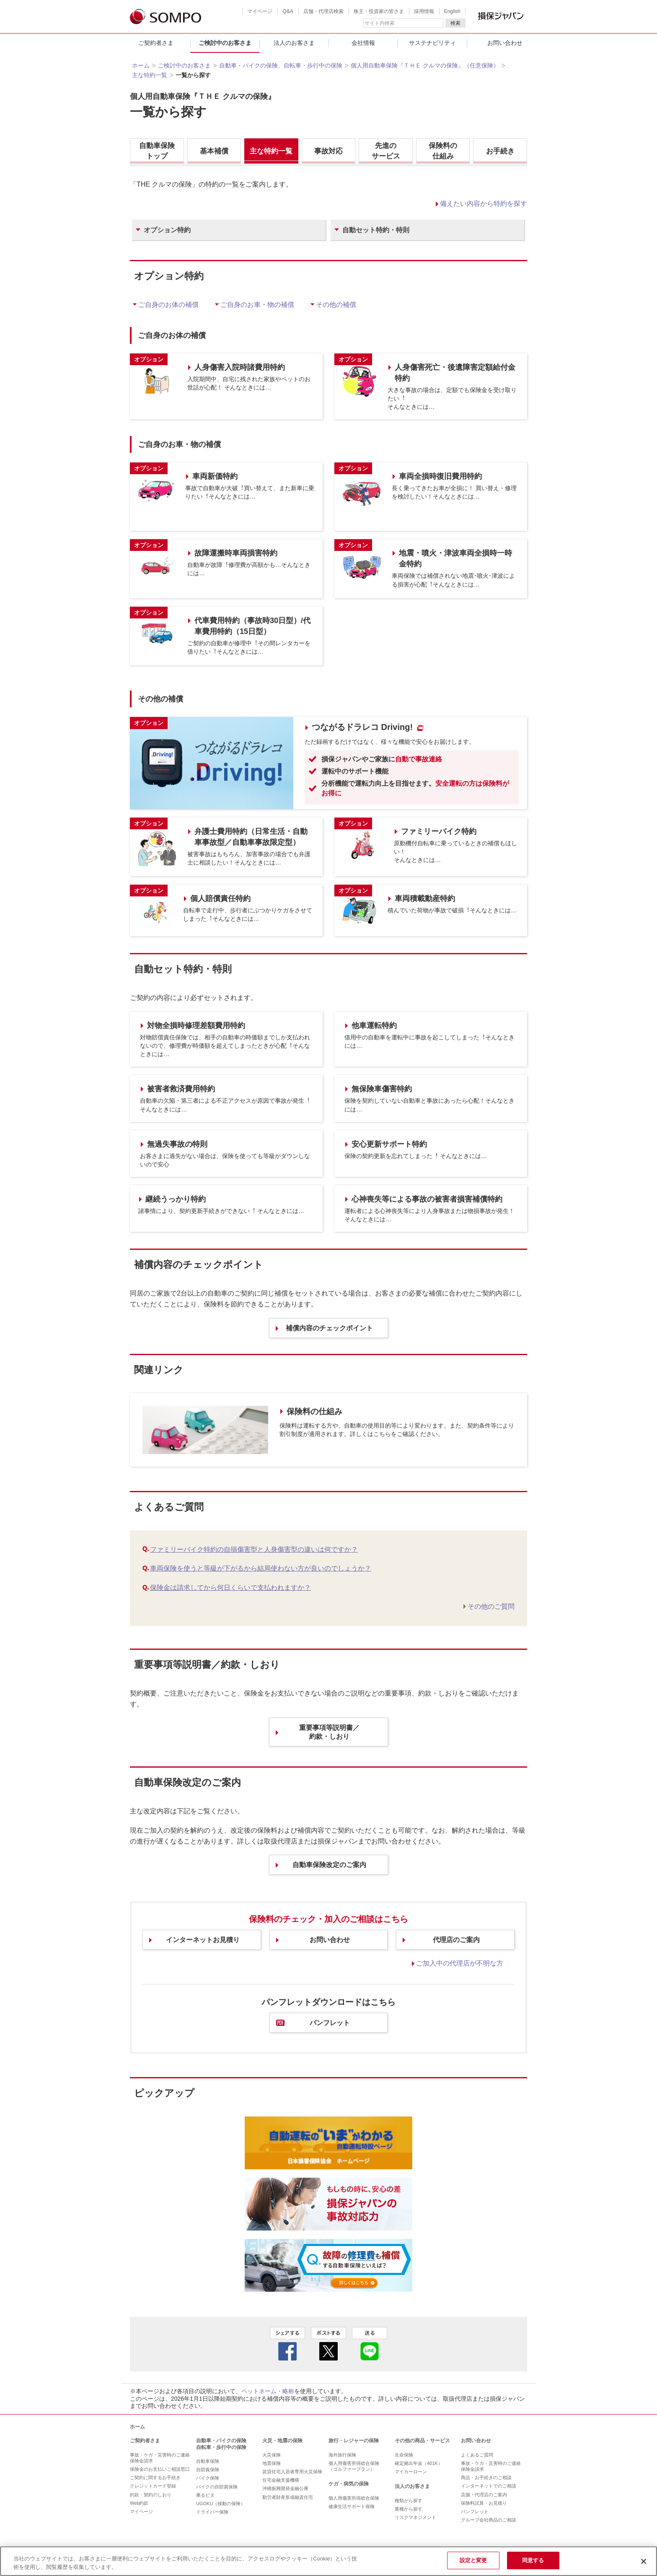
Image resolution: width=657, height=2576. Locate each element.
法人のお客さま (294, 42)
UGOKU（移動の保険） (220, 2503)
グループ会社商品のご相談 (488, 2519)
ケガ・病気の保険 (348, 2484)
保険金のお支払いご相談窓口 (160, 2469)
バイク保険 (207, 2477)
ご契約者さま (155, 42)
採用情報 (424, 11)
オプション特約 (167, 230)
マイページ (259, 11)
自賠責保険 (207, 2469)
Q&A (287, 11)
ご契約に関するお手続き (155, 2477)
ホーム (141, 65)
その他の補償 (336, 304)
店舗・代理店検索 (323, 11)
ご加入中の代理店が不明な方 (459, 1963)
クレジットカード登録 (153, 2485)
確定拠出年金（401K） (418, 2463)
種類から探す (408, 2500)
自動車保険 (207, 2461)
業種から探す (408, 2508)
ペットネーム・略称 (267, 2391)
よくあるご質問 (477, 2454)
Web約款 (139, 2503)
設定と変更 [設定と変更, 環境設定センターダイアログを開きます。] (473, 2560)
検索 (455, 23)
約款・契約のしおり (150, 2494)
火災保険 (271, 2454)
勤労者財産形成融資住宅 (287, 2497)
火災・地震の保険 (282, 2441)
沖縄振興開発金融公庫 (285, 2488)
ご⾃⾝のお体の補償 (168, 304)
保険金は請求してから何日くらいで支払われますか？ (230, 1587)
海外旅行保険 (342, 2454)
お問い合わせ (504, 42)
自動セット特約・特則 (375, 230)
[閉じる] (643, 2561)
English (452, 11)
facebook (287, 2343)
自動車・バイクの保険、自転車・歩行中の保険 (280, 65)
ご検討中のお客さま (225, 42)
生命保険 (404, 2454)
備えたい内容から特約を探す (483, 203)
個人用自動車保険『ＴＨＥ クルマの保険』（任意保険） (425, 65)
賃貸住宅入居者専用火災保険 (292, 2471)
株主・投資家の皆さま (379, 11)
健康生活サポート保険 (351, 2506)
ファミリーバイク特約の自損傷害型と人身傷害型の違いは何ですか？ (254, 1549)
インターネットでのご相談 (488, 2485)
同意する (533, 2560)
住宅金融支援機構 (280, 2480)
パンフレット (475, 2511)
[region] (328, 2561)
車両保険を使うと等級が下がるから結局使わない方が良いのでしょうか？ (260, 1568)
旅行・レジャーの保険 (353, 2441)
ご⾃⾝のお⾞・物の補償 (257, 304)
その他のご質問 (491, 1606)
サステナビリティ (432, 42)
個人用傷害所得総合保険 (353, 2498)
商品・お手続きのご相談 (486, 2477)
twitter (328, 2343)
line (369, 2343)
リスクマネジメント (415, 2517)
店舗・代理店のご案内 (484, 2494)
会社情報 (363, 42)
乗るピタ (205, 2495)
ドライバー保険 (212, 2511)
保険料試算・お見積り (484, 2503)
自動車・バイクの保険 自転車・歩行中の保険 (221, 2444)
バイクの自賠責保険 (217, 2486)
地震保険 (271, 2463)
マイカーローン (411, 2471)
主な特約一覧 (149, 75)
